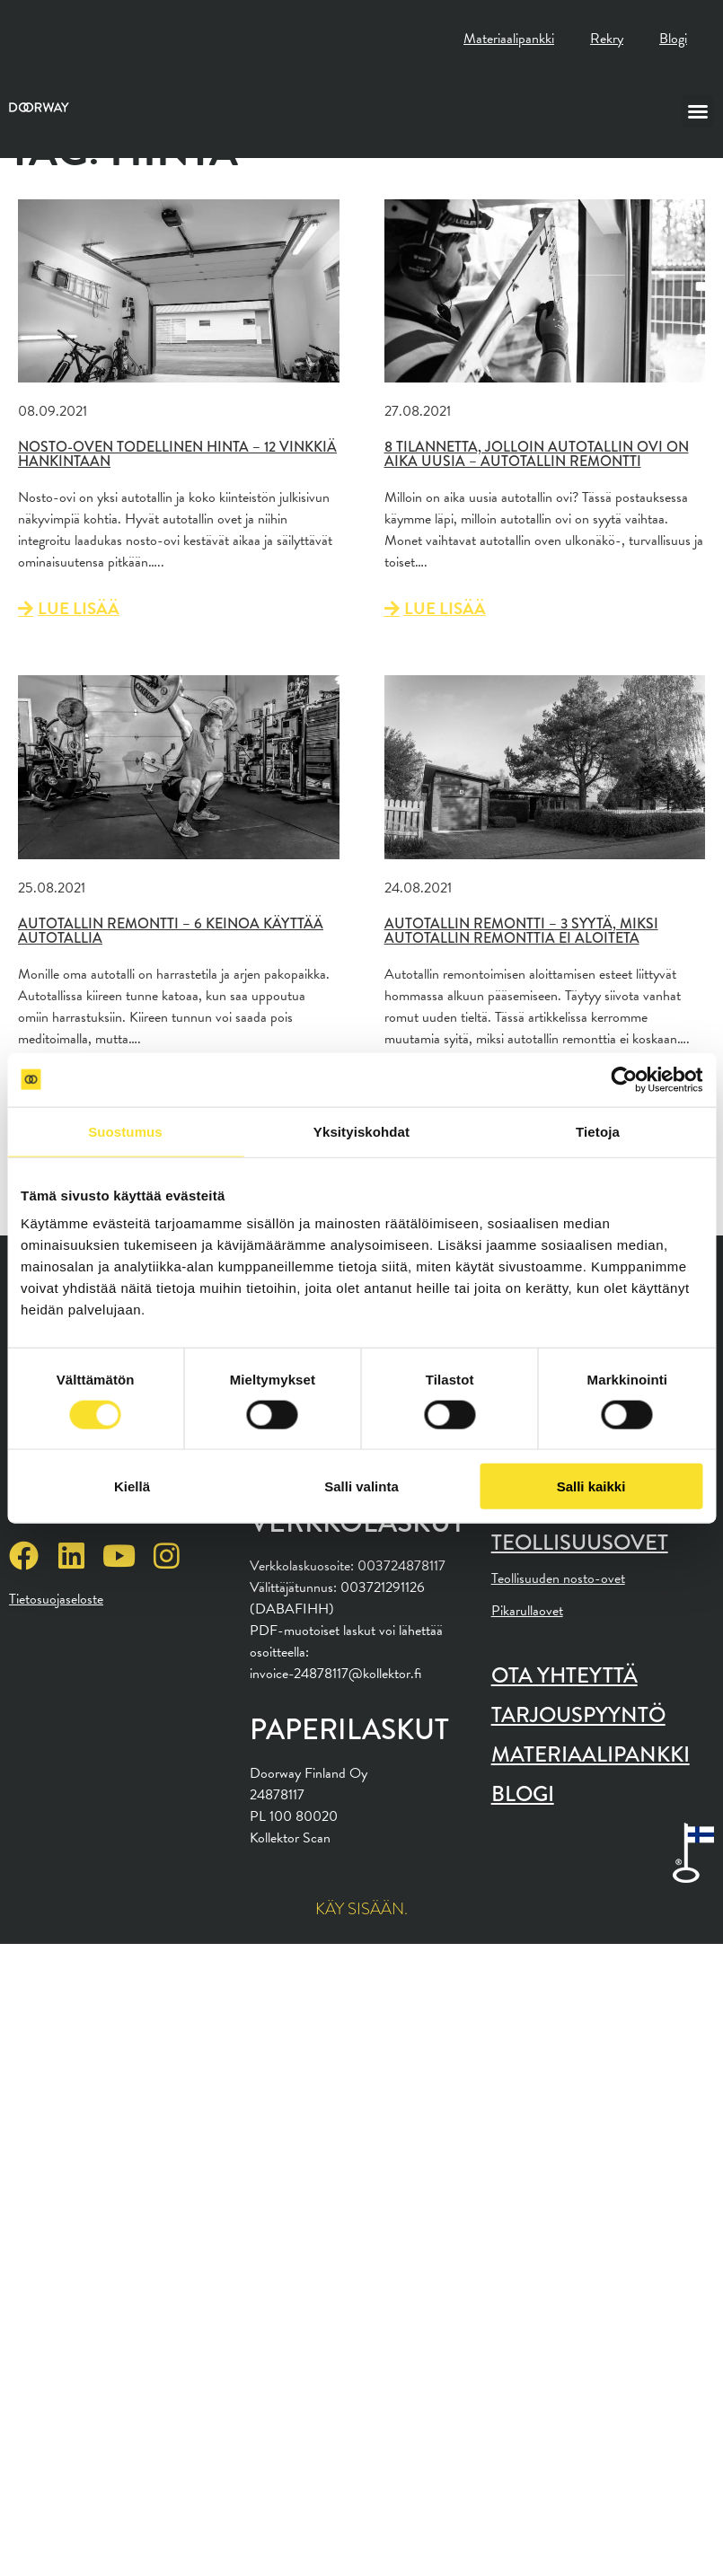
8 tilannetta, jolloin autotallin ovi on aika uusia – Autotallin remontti (536, 453)
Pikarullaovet (527, 1611)
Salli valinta (361, 1486)
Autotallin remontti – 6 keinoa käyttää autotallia (170, 930)
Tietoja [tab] (598, 1131)
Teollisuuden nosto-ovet (558, 1578)
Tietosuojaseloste (56, 1599)
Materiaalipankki (508, 38)
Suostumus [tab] (125, 1131)
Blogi (673, 38)
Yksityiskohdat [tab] (361, 1131)
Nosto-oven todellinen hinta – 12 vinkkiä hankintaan (177, 453)
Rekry (606, 38)
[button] (698, 111)
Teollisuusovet (579, 1542)
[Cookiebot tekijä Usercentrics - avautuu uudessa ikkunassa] (623, 1079)
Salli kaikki (591, 1486)
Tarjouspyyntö (578, 1714)
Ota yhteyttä (564, 1675)
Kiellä (132, 1486)
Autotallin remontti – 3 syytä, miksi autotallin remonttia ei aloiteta (521, 930)
